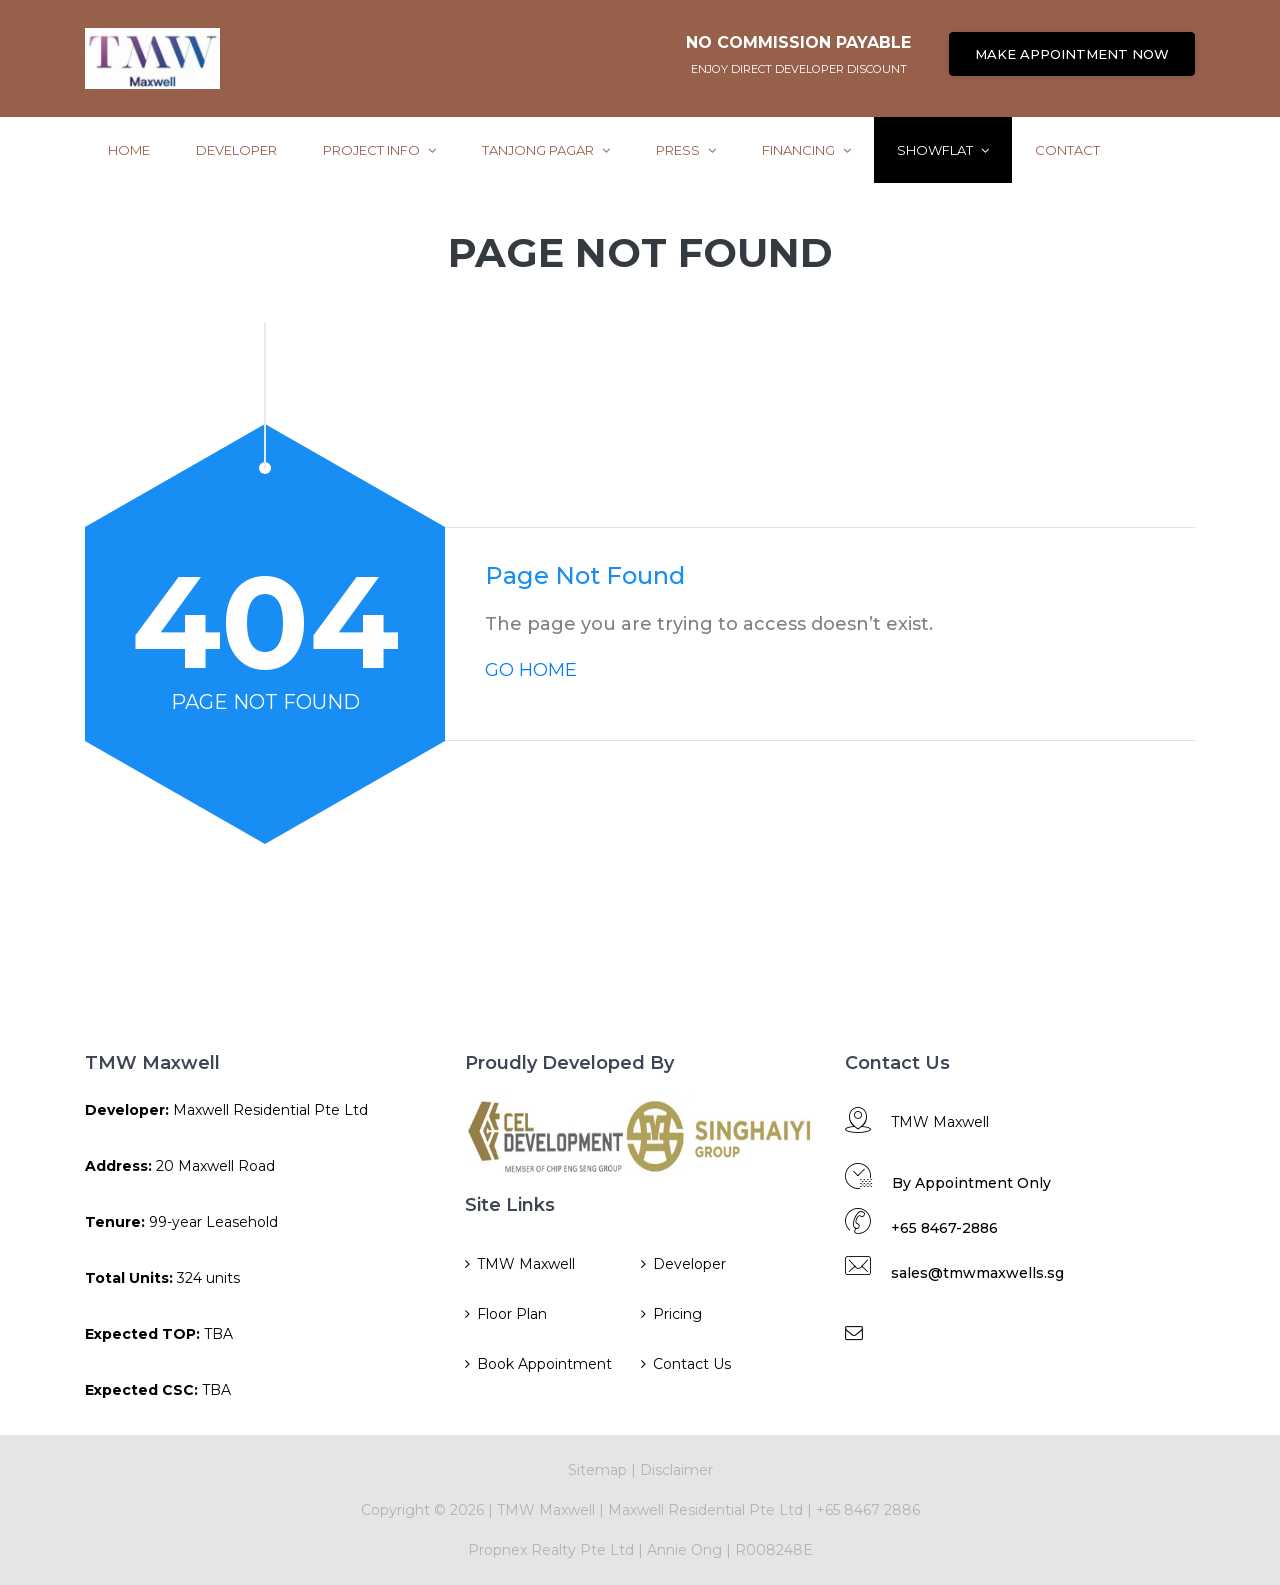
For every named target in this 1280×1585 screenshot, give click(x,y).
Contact (1067, 150)
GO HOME (531, 670)
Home (129, 150)
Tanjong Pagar (546, 150)
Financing (806, 150)
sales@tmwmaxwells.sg (977, 1273)
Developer (236, 150)
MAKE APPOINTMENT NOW (1072, 54)
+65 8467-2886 (944, 1228)
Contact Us (692, 1364)
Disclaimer (676, 1470)
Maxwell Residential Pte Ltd (705, 1510)
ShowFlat (943, 150)
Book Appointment (544, 1364)
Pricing (677, 1314)
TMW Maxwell (526, 1264)
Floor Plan (512, 1314)
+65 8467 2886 (868, 1510)
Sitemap (597, 1470)
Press (686, 150)
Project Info (379, 150)
